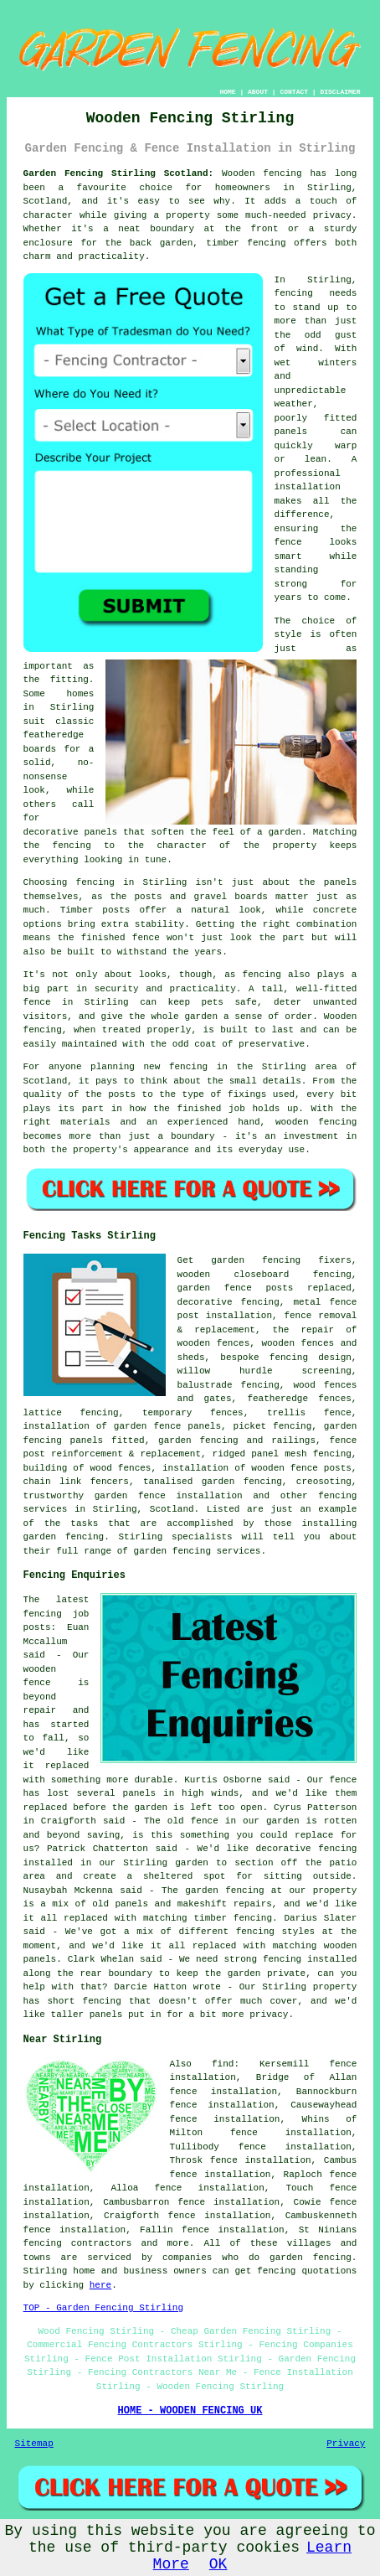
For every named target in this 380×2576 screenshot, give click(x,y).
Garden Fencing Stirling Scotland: (118, 173)
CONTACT (294, 92)
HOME (227, 92)
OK (218, 2564)
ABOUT (258, 92)
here (100, 2285)
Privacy (345, 2444)
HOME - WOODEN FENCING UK (190, 2411)
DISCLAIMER (340, 92)
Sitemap (34, 2444)
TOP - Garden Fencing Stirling (103, 2308)
